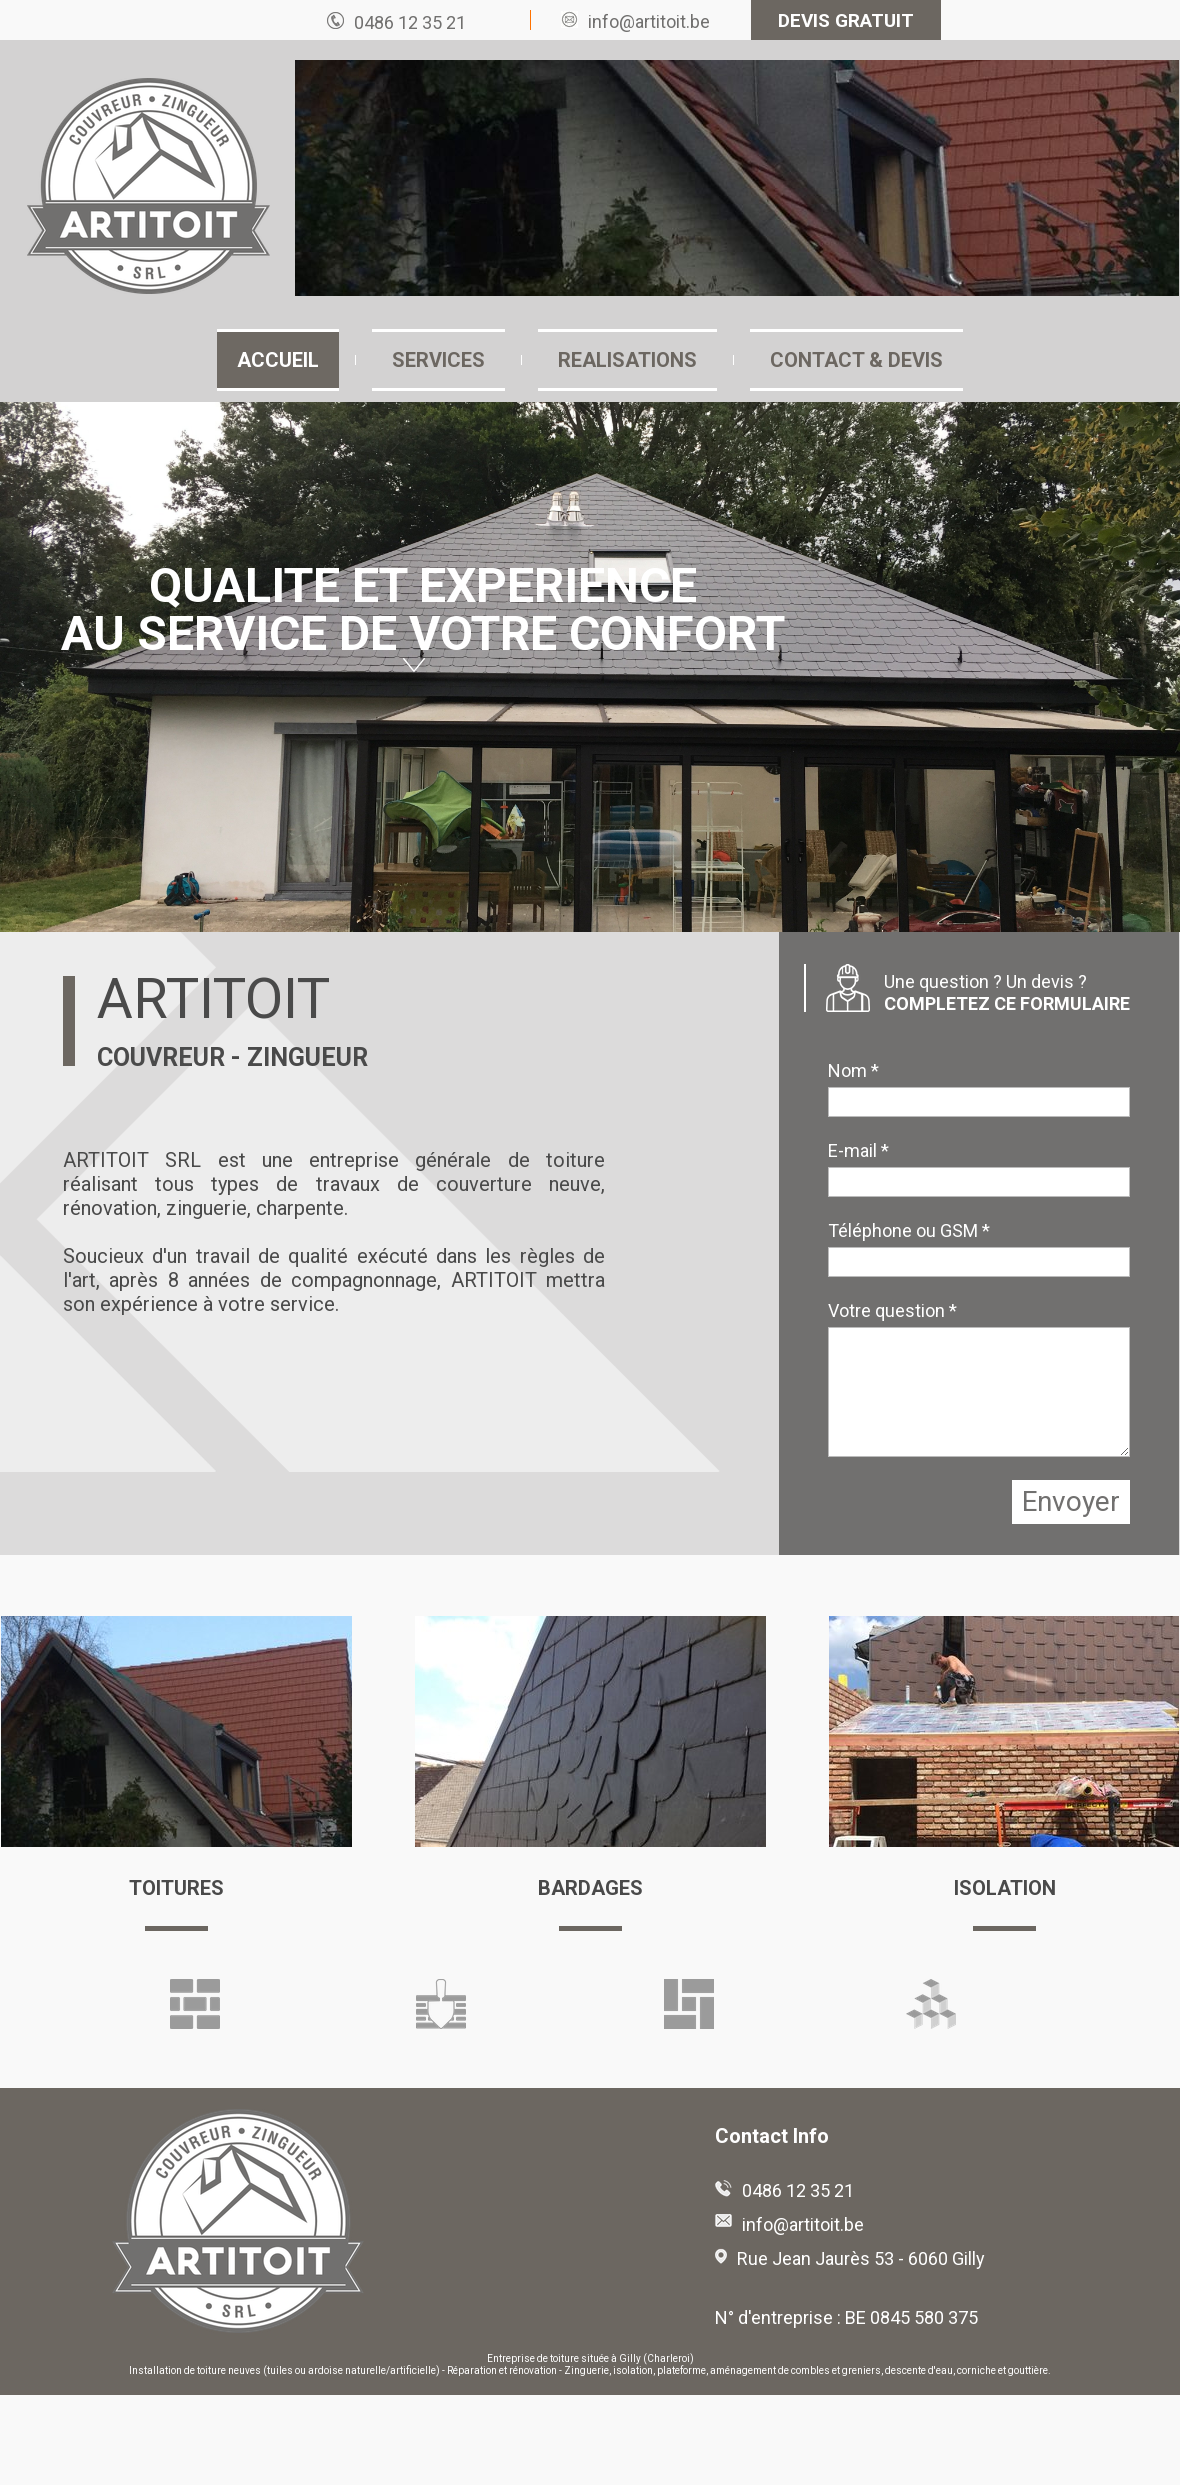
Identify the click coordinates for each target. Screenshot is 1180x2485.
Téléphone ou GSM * (909, 1230)
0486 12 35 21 (410, 22)
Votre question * (892, 1310)
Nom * (853, 1070)
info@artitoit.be (649, 21)
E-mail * (858, 1150)
